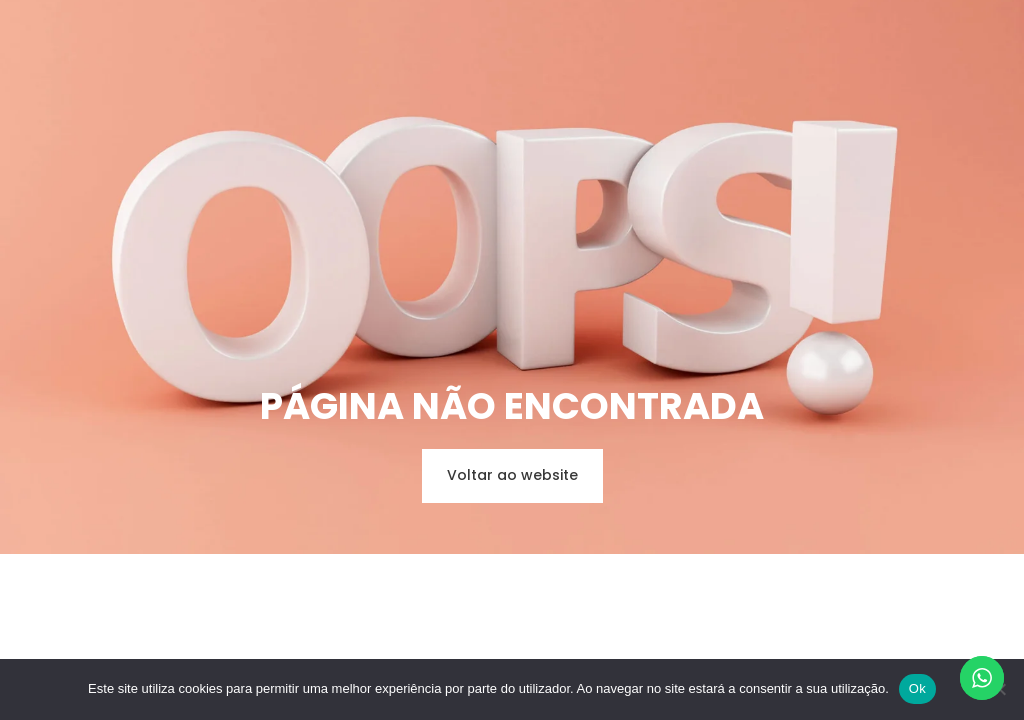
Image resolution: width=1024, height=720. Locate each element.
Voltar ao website (512, 475)
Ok (917, 688)
